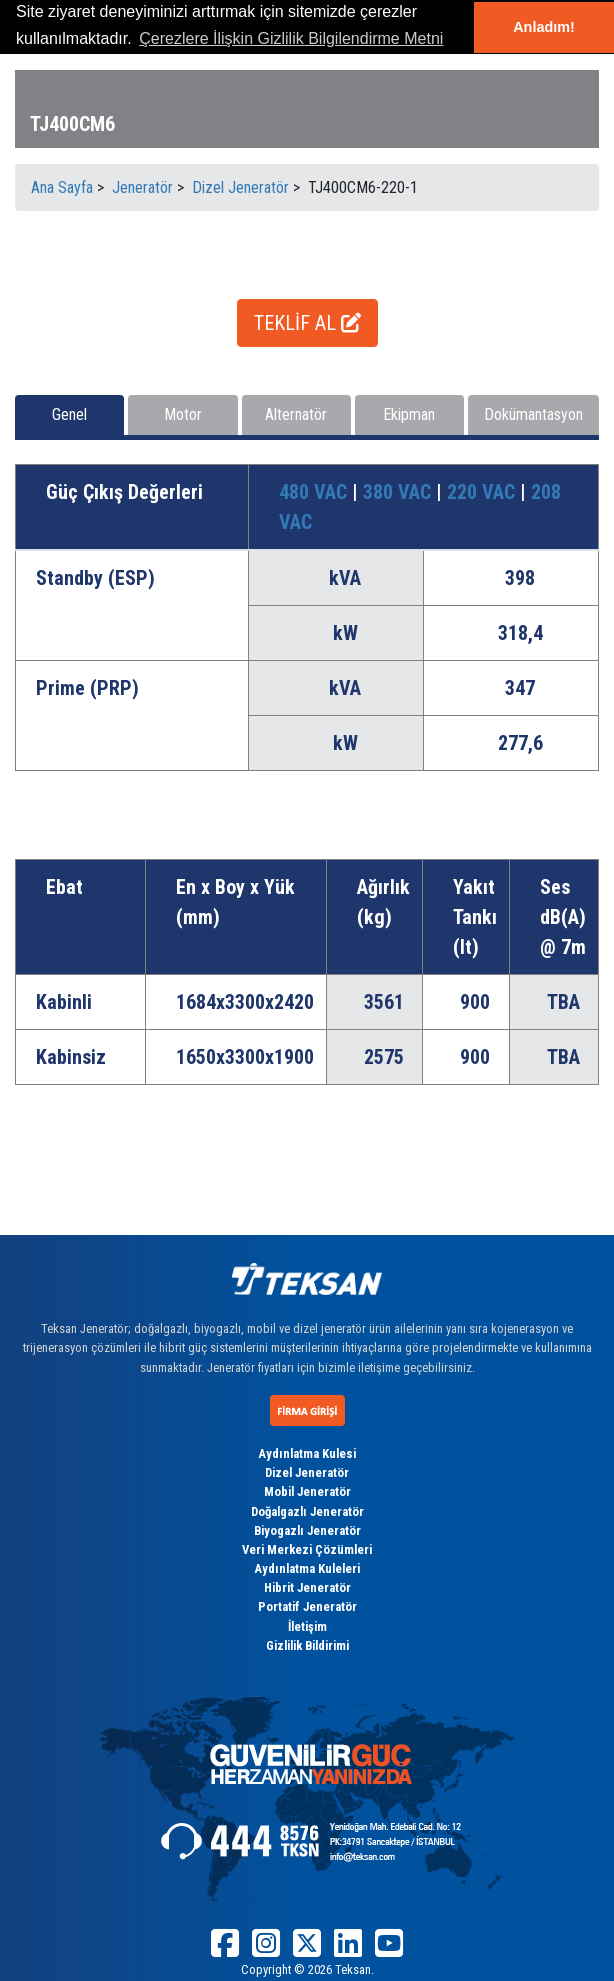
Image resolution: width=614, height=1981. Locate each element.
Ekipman (409, 414)
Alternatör (296, 414)
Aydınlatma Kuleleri (307, 1568)
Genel (69, 414)
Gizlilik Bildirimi (307, 1645)
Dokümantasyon (533, 414)
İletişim (307, 1626)
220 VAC (483, 492)
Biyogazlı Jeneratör (307, 1530)
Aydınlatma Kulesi (307, 1453)
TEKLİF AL (307, 323)
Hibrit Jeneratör (307, 1587)
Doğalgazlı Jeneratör (307, 1511)
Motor (183, 414)
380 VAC (399, 492)
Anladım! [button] (544, 27)
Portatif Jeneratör (307, 1606)
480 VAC (315, 492)
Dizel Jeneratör (307, 1472)
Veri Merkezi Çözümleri (307, 1549)
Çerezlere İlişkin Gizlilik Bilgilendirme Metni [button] (291, 38)
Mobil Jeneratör (307, 1491)
